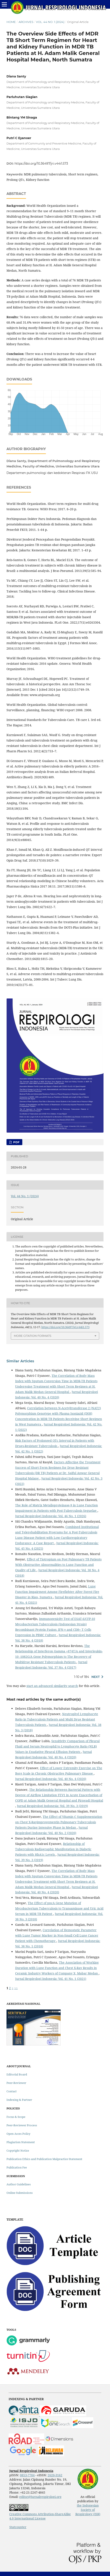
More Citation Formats (32, 1335)
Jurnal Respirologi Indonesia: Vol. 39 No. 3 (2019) (52, 1806)
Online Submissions (19, 2193)
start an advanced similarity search (52, 1686)
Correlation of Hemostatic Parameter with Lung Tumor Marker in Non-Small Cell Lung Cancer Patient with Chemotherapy (56, 1935)
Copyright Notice (17, 2150)
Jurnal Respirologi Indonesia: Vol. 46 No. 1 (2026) (50, 1516)
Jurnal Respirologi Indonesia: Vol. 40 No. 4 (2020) (50, 1779)
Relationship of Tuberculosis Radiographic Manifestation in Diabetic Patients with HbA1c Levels (53, 1849)
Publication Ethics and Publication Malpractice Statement (44, 2159)
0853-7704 (27, 2475)
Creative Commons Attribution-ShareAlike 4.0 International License (40, 2516)
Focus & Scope (15, 2117)
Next (95, 1677)
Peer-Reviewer (16, 2083)
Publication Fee (16, 2167)
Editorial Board (16, 2074)
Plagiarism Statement (20, 2142)
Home (11, 22)
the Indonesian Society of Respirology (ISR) (87, 2509)
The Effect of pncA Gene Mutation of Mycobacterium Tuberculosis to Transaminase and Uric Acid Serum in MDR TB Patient (59, 1908)
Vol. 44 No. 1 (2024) (50, 22)
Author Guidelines (18, 2184)
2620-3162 (55, 2475)
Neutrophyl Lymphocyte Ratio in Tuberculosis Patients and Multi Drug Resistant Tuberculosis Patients (56, 1719)
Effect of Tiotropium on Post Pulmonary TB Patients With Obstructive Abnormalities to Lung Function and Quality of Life (58, 1564)
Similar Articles (20, 1361)
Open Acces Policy (18, 2134)
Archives (26, 22)
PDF (15, 1142)
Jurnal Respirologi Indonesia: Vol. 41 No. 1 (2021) (50, 1979)
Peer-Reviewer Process (21, 2125)
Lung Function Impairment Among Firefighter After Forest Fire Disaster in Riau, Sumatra (57, 1591)
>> (16, 1988)
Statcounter (17, 2527)
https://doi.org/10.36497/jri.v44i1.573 (41, 163)
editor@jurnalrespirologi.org (40, 2497)
